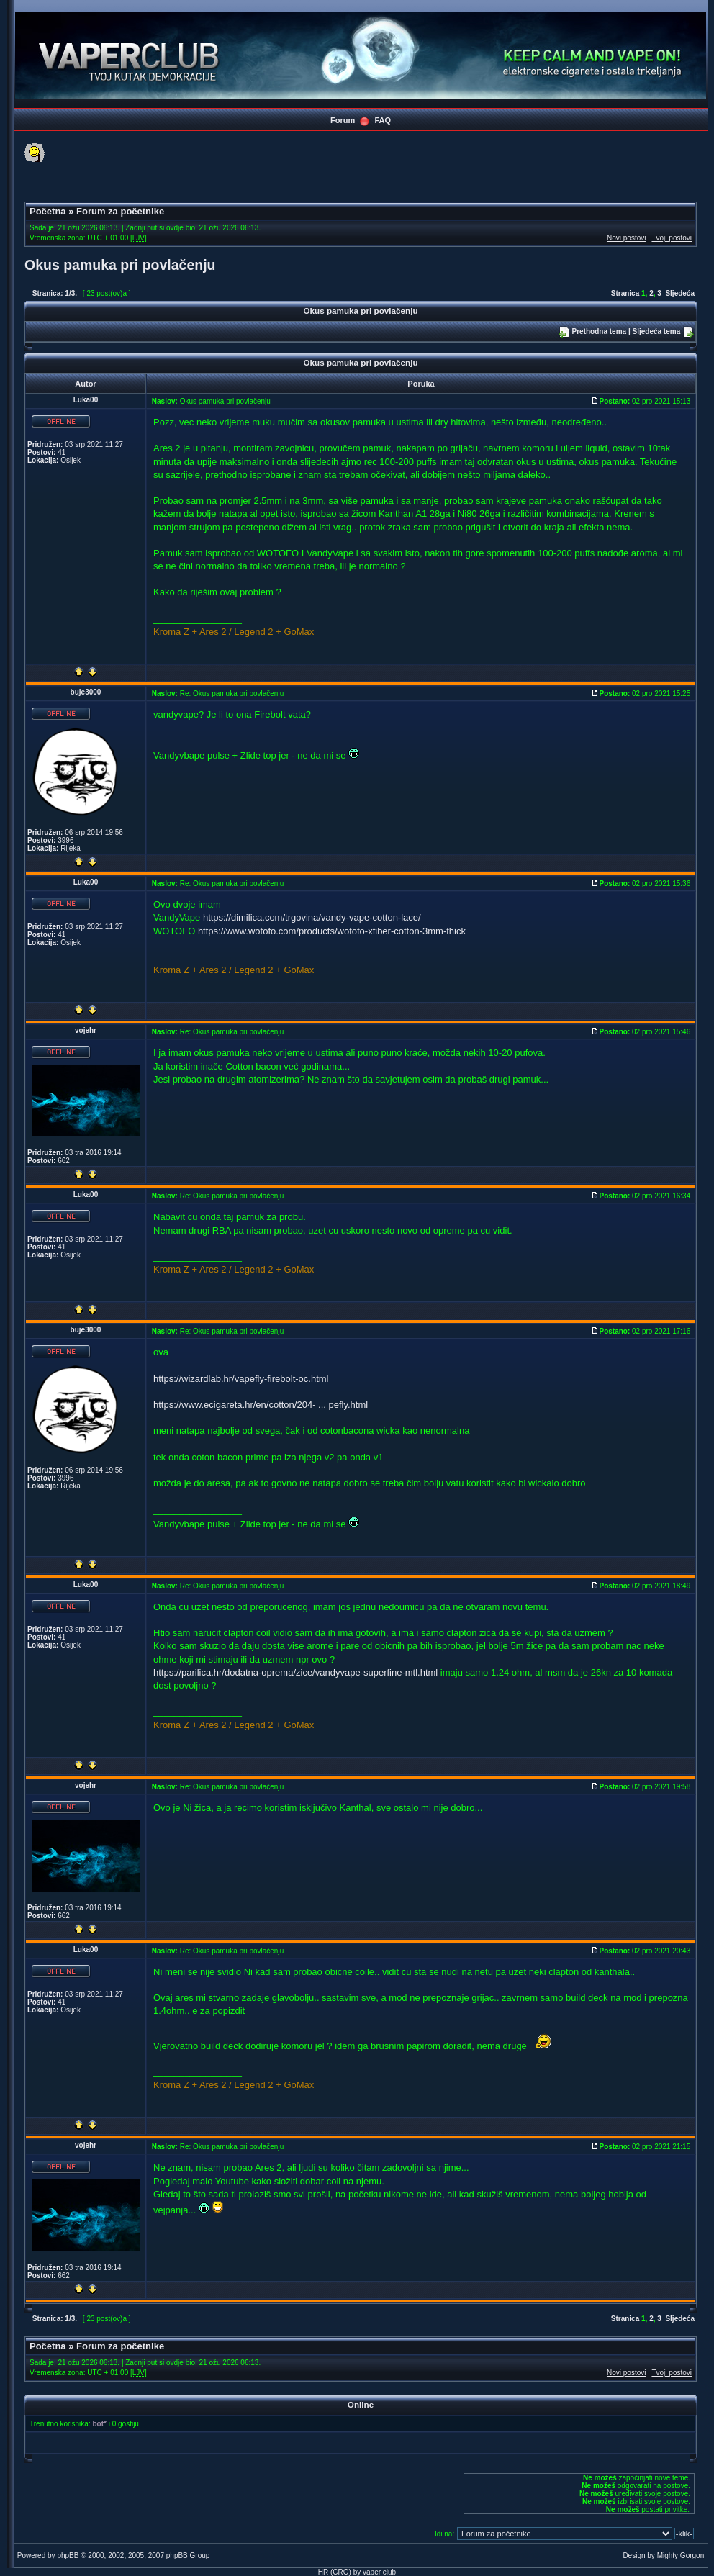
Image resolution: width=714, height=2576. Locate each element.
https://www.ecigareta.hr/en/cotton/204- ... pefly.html (260, 1404)
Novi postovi (626, 238)
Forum (342, 120)
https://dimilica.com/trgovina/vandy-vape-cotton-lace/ (312, 917)
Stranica (625, 293)
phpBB (67, 2555)
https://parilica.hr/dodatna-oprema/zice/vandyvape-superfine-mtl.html (295, 1672)
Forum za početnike (120, 211)
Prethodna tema (599, 331)
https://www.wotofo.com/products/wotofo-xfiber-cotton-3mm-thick (332, 931)
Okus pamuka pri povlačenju (120, 265)
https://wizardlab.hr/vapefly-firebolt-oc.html (240, 1378)
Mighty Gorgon (681, 2555)
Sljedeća (680, 293)
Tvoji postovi (671, 238)
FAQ (382, 120)
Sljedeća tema (657, 331)
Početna (48, 211)
